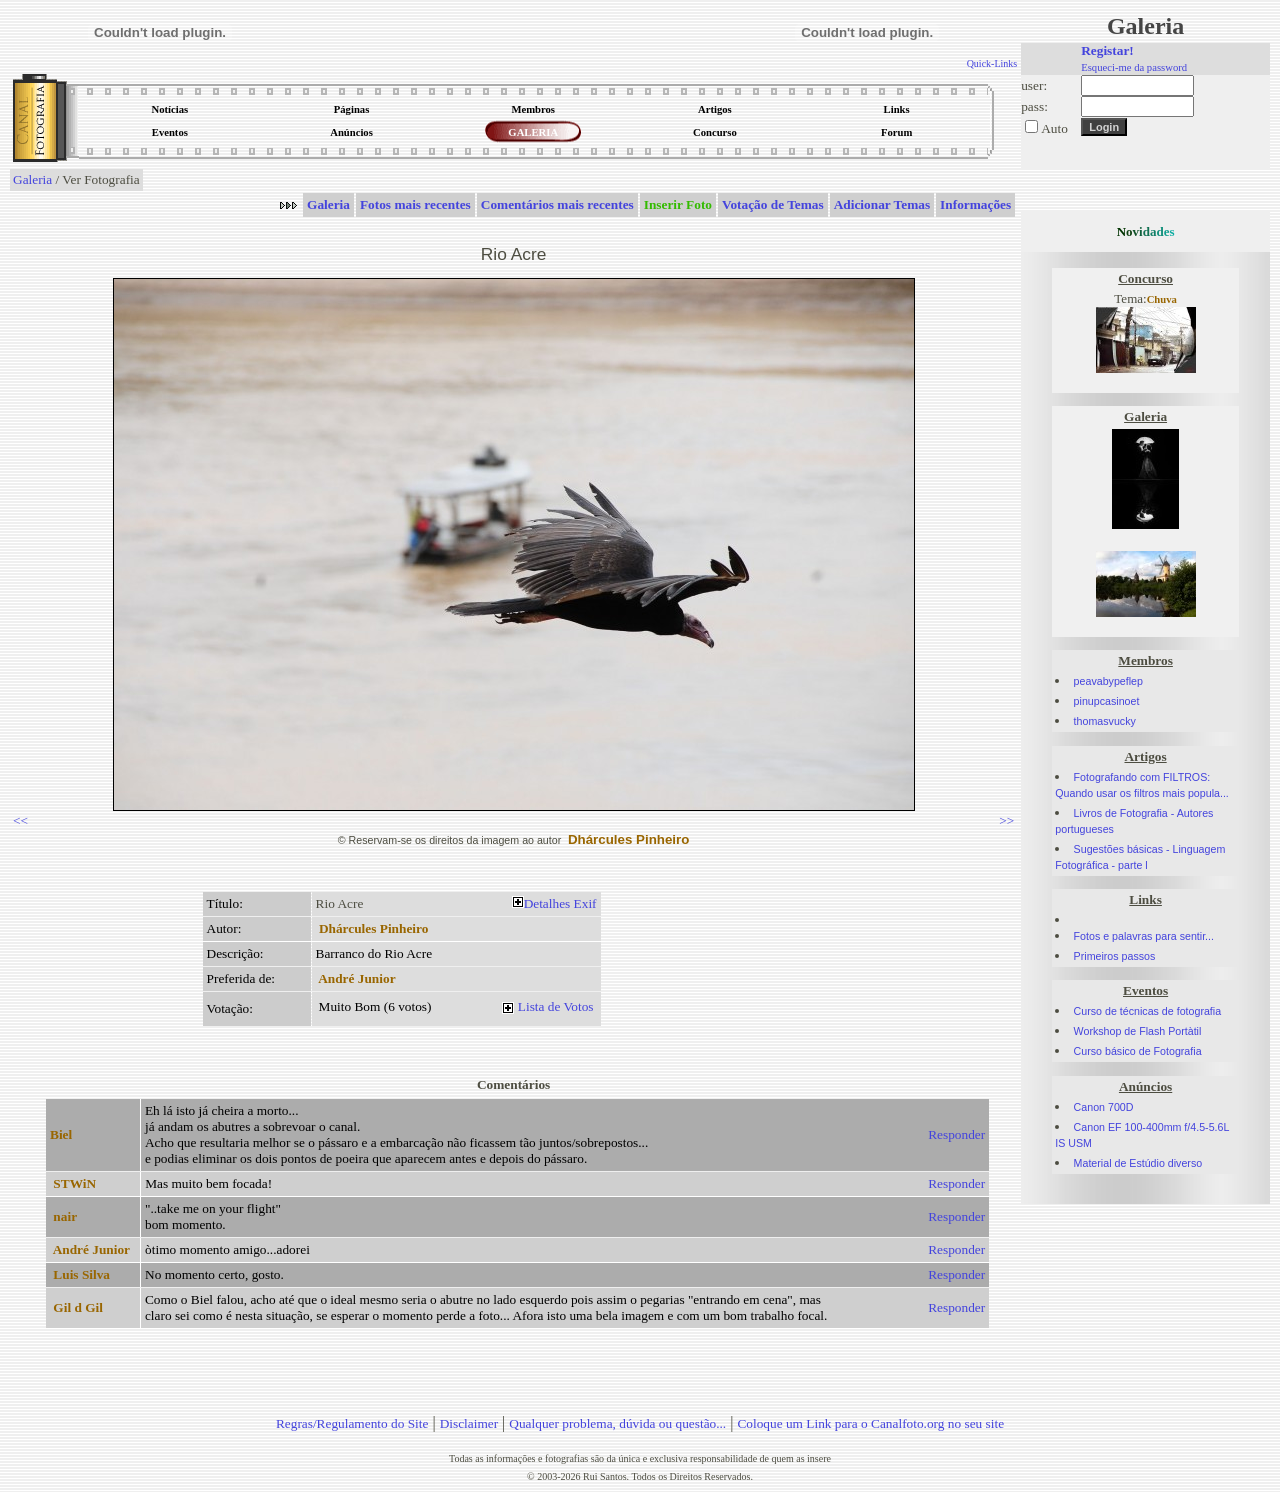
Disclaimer (469, 1423)
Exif (585, 903)
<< (20, 820)
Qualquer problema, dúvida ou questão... (617, 1423)
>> (1006, 820)
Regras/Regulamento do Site (352, 1423)
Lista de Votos (556, 1006)
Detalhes (547, 903)
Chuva (1162, 299)
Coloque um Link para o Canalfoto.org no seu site (870, 1423)
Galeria (32, 179)
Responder (956, 1134)
